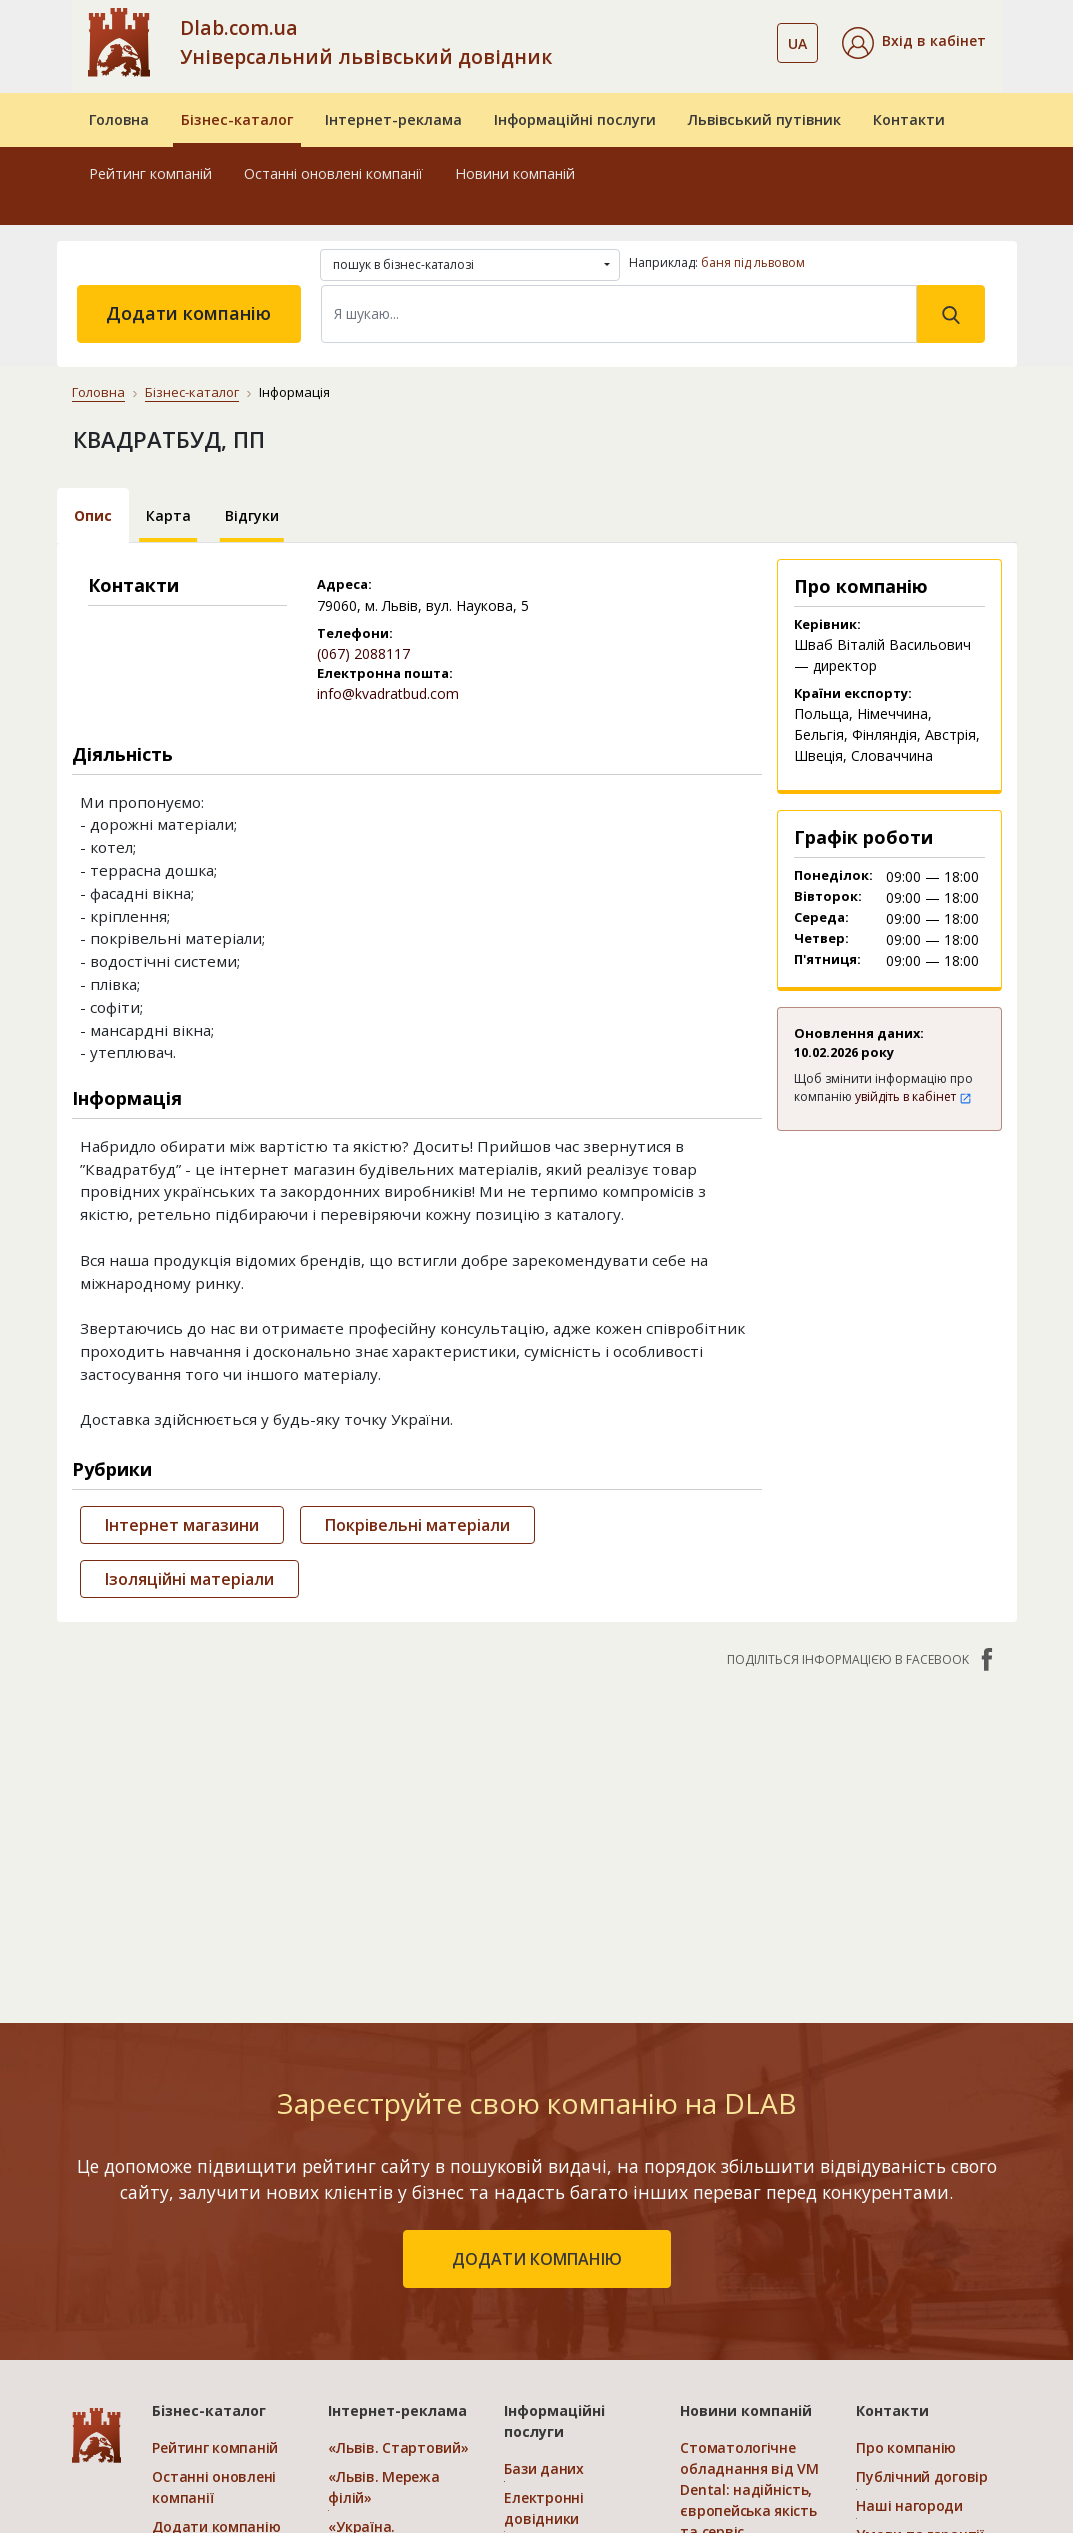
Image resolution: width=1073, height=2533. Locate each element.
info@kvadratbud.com (388, 693)
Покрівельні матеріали (417, 1525)
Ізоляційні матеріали (189, 1579)
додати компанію (537, 2259)
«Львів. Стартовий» (398, 2447)
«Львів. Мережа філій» (383, 2487)
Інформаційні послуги (575, 119)
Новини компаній (515, 173)
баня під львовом (753, 262)
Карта (168, 515)
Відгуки (252, 515)
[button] (914, 43)
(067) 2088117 (363, 653)
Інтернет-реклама (393, 119)
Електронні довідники (543, 2508)
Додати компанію (188, 313)
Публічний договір (921, 2476)
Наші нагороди (909, 2505)
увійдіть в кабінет (913, 1096)
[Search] (619, 314)
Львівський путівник (764, 119)
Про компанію (906, 2447)
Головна (119, 119)
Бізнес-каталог (237, 119)
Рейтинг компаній (150, 173)
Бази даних (543, 2468)
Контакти (909, 119)
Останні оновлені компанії (333, 173)
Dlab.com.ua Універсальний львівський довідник (366, 42)
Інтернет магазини (182, 1525)
